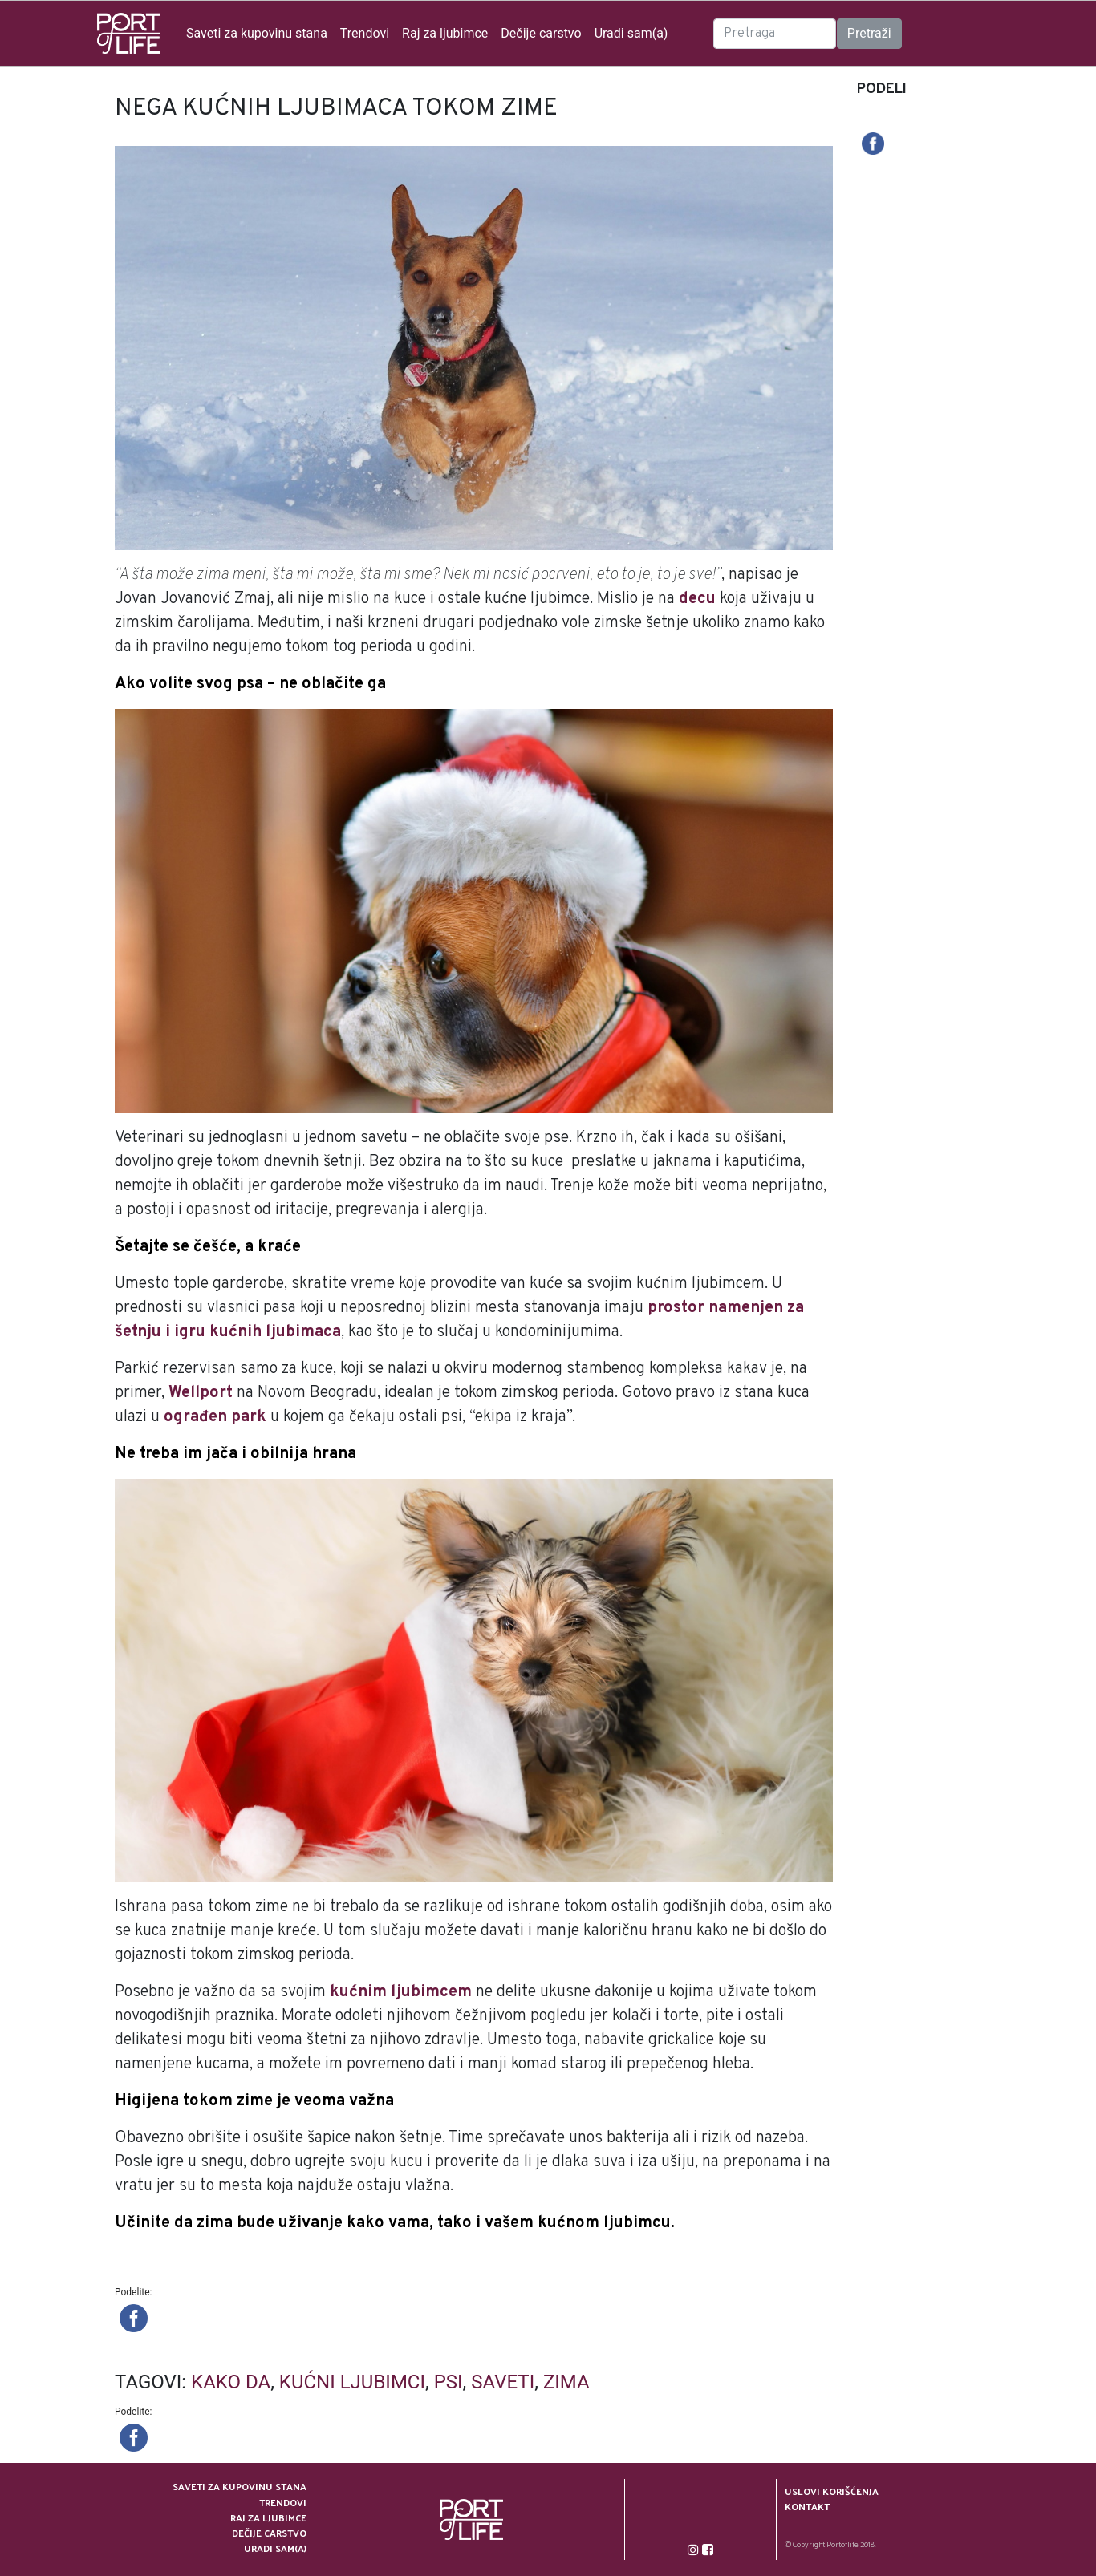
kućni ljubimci (352, 2382)
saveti (502, 2382)
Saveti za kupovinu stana (256, 33)
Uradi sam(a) (631, 33)
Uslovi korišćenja (832, 2491)
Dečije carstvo (541, 33)
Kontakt (807, 2506)
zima (566, 2382)
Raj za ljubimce (445, 33)
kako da (230, 2382)
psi (448, 2382)
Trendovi (364, 33)
